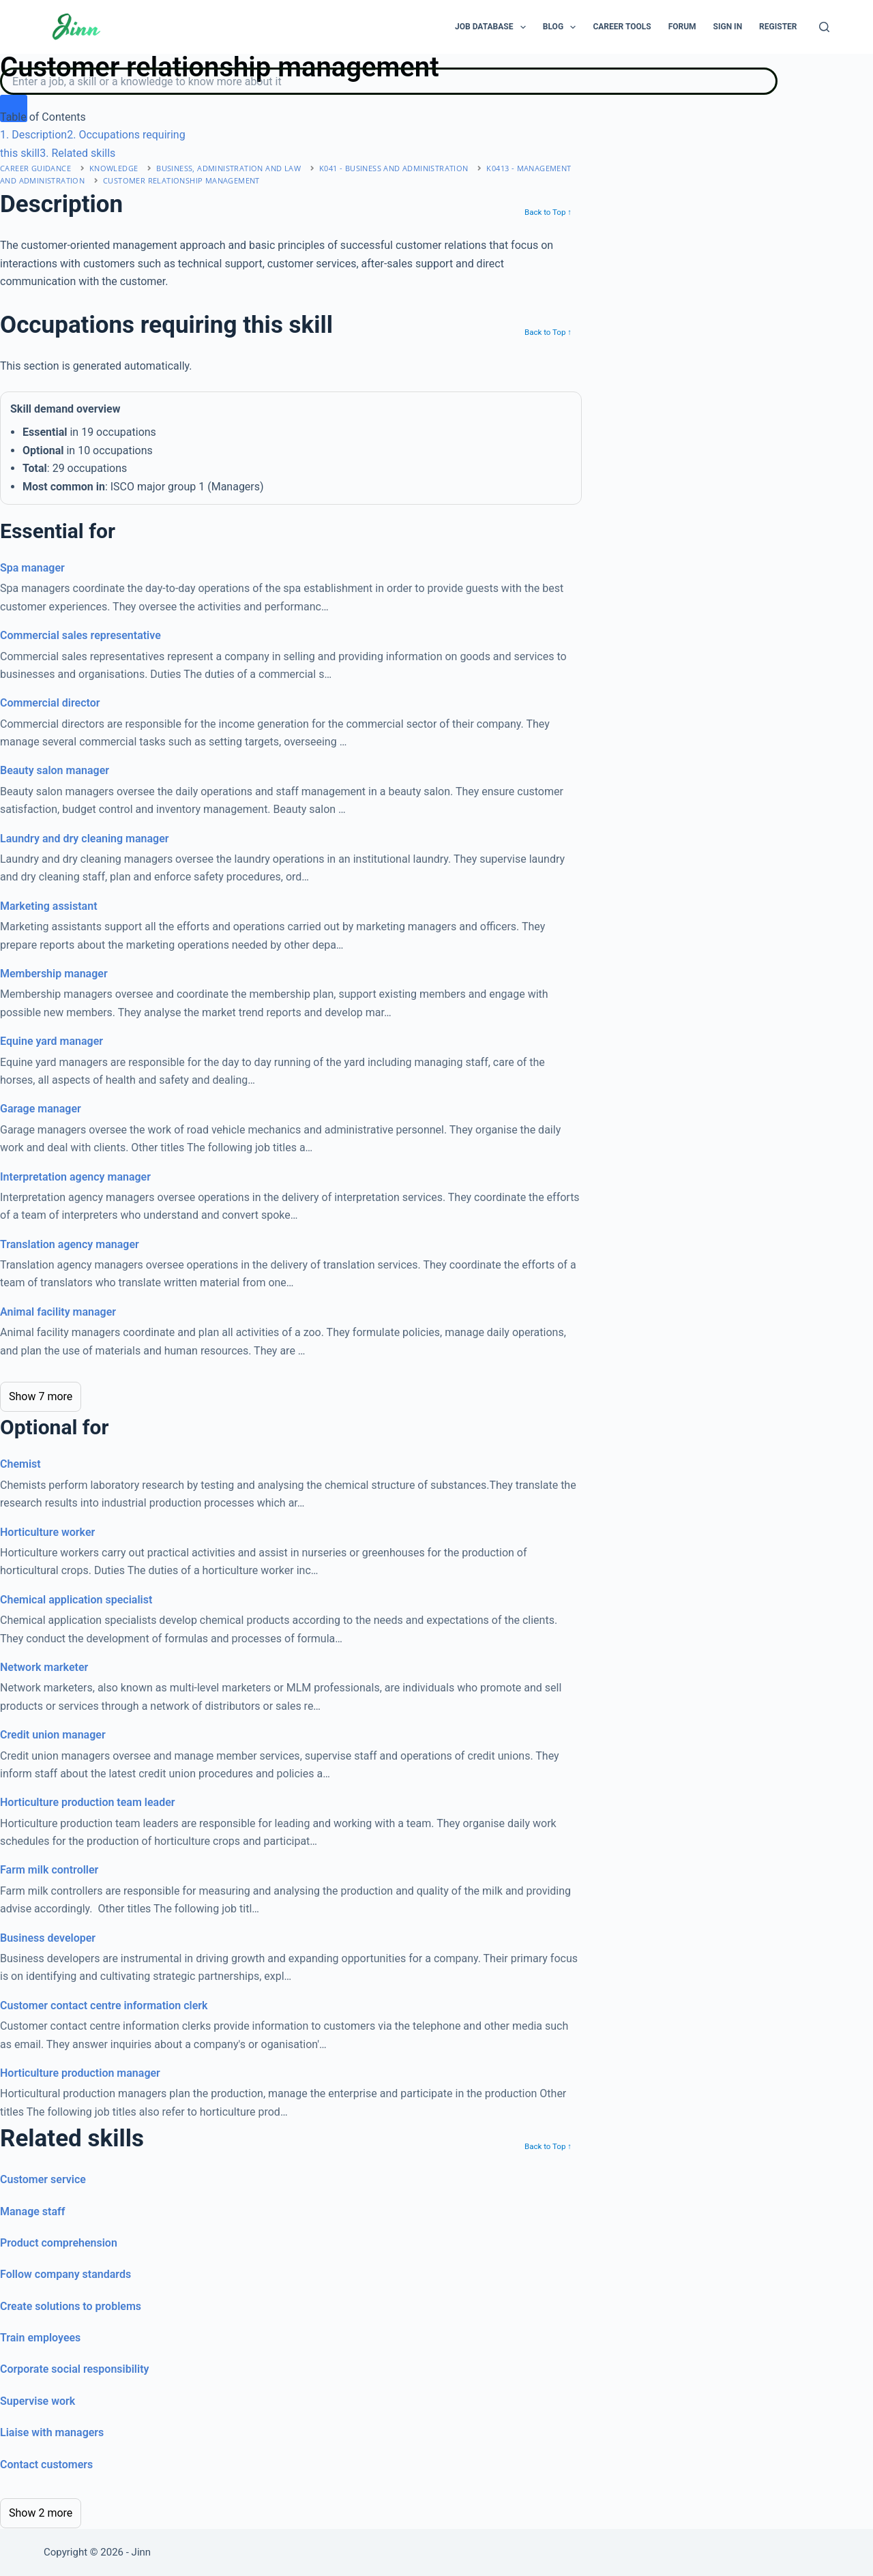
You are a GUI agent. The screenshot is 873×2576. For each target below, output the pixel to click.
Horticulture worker (47, 1532)
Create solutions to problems (70, 2306)
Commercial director (50, 702)
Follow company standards (65, 2274)
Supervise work (37, 2401)
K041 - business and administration (394, 168)
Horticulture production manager (80, 2073)
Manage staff (32, 2211)
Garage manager (40, 1108)
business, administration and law (228, 168)
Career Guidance (35, 168)
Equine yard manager (51, 1041)
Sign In (728, 26)
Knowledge (113, 168)
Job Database (493, 27)
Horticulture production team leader (87, 1802)
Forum (682, 26)
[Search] (824, 27)
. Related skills (77, 153)
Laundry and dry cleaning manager (84, 838)
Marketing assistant (49, 906)
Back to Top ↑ (548, 212)
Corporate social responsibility (74, 2369)
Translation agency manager (69, 1244)
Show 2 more (40, 2512)
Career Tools (622, 26)
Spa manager (32, 567)
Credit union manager (53, 1734)
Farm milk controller (49, 1869)
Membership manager (54, 973)
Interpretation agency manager (75, 1176)
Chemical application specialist (76, 1599)
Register (778, 26)
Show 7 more (40, 1396)
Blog (562, 27)
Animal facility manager (58, 1311)
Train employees (40, 2337)
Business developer (47, 1937)
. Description (33, 134)
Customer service (43, 2179)
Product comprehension (58, 2242)
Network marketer (44, 1667)
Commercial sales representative (80, 635)
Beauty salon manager (54, 770)
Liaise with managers (52, 2432)
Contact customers (46, 2464)
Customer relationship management (181, 180)
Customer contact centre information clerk (103, 2005)
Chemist (20, 1463)
